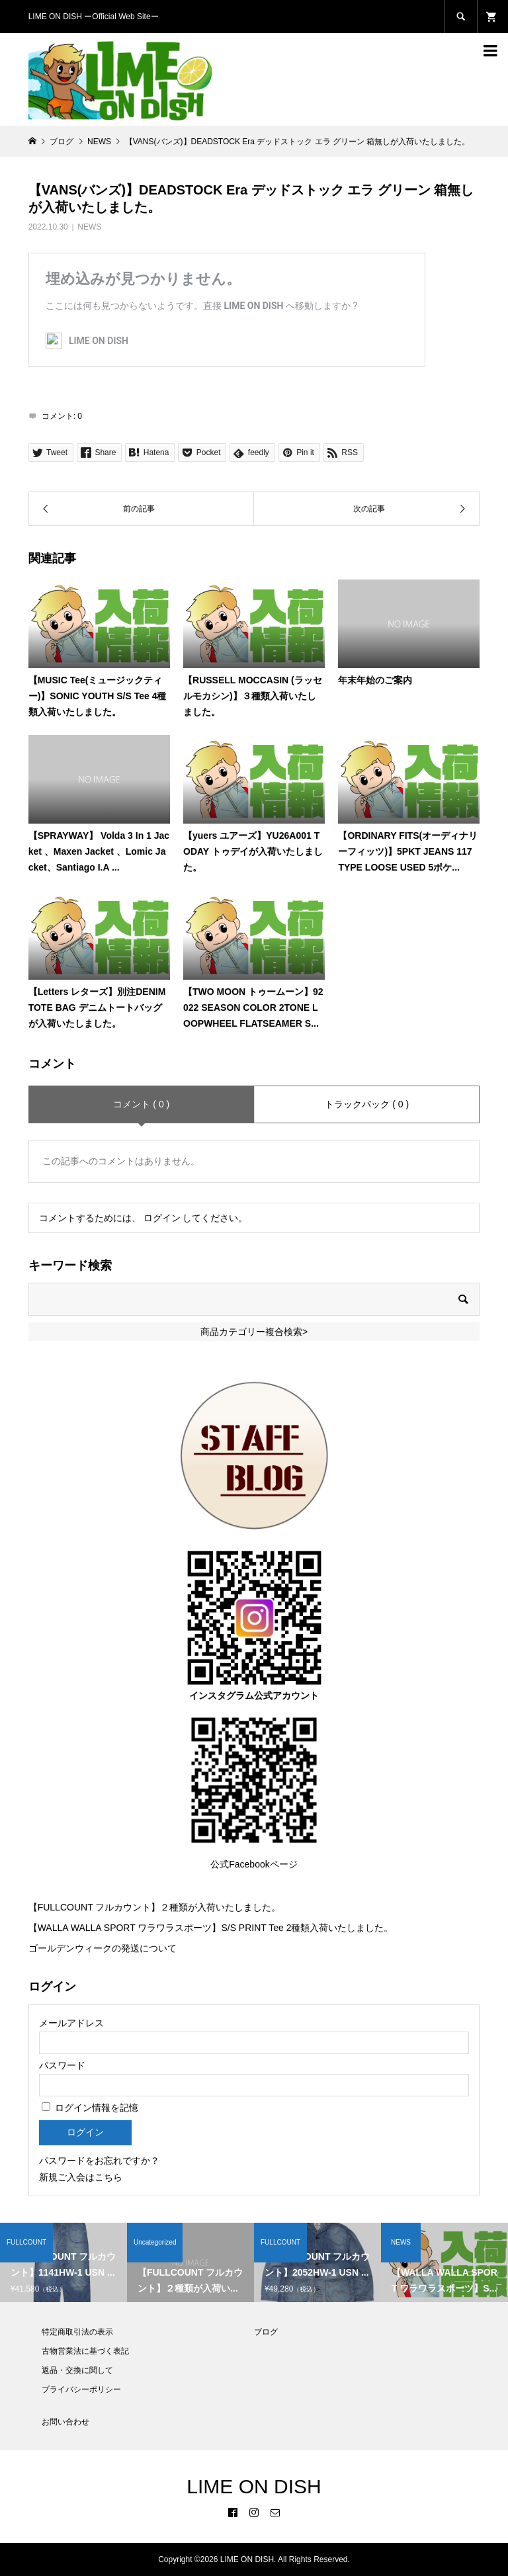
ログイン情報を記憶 (90, 2107)
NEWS (89, 227)
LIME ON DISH (254, 2486)
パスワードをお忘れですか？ (99, 2160)
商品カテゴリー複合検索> (254, 1331)
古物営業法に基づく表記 (85, 2351)
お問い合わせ (65, 2421)
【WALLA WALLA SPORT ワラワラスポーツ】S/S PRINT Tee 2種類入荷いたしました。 (211, 1927)
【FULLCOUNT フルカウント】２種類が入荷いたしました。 (154, 1907)
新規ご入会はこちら (80, 2177)
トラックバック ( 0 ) (367, 1104)
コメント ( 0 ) (141, 1104)
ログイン (162, 1218)
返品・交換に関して (77, 2370)
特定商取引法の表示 (77, 2332)
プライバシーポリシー (81, 2389)
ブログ (266, 2332)
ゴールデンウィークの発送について (102, 1948)
